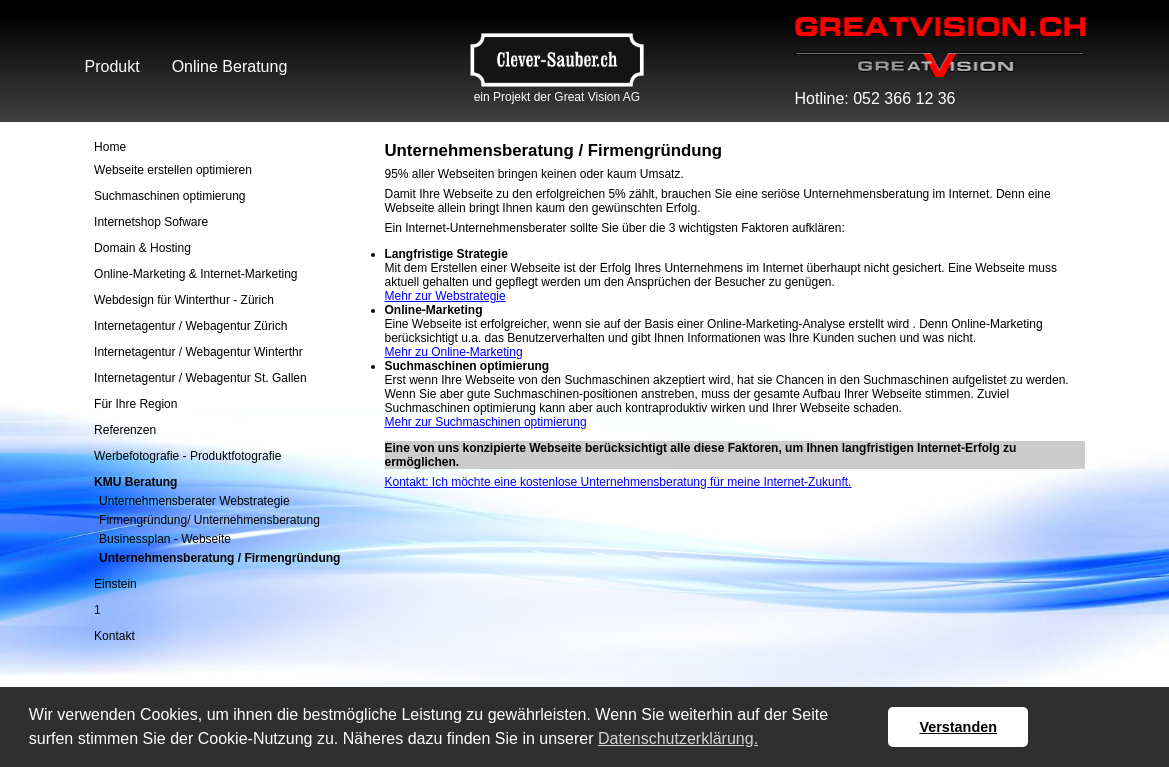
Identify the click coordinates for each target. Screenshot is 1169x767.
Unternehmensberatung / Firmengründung (219, 558)
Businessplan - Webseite (165, 539)
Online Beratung (230, 66)
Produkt (112, 66)
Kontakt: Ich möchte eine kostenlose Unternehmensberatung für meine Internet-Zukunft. (618, 482)
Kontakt (114, 636)
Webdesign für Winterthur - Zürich (184, 300)
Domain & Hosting (142, 248)
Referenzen (125, 430)
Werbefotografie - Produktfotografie (187, 456)
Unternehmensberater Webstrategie (194, 501)
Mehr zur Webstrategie (445, 296)
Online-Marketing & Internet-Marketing (195, 274)
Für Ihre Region (135, 404)
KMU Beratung (135, 482)
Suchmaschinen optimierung (169, 196)
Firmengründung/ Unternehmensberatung (209, 520)
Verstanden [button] (958, 727)
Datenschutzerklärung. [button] (678, 738)
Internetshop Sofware (151, 222)
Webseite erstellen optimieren (173, 170)
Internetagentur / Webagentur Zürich (190, 326)
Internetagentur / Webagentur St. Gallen (200, 378)
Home (110, 147)
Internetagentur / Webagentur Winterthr (198, 352)
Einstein (115, 584)
